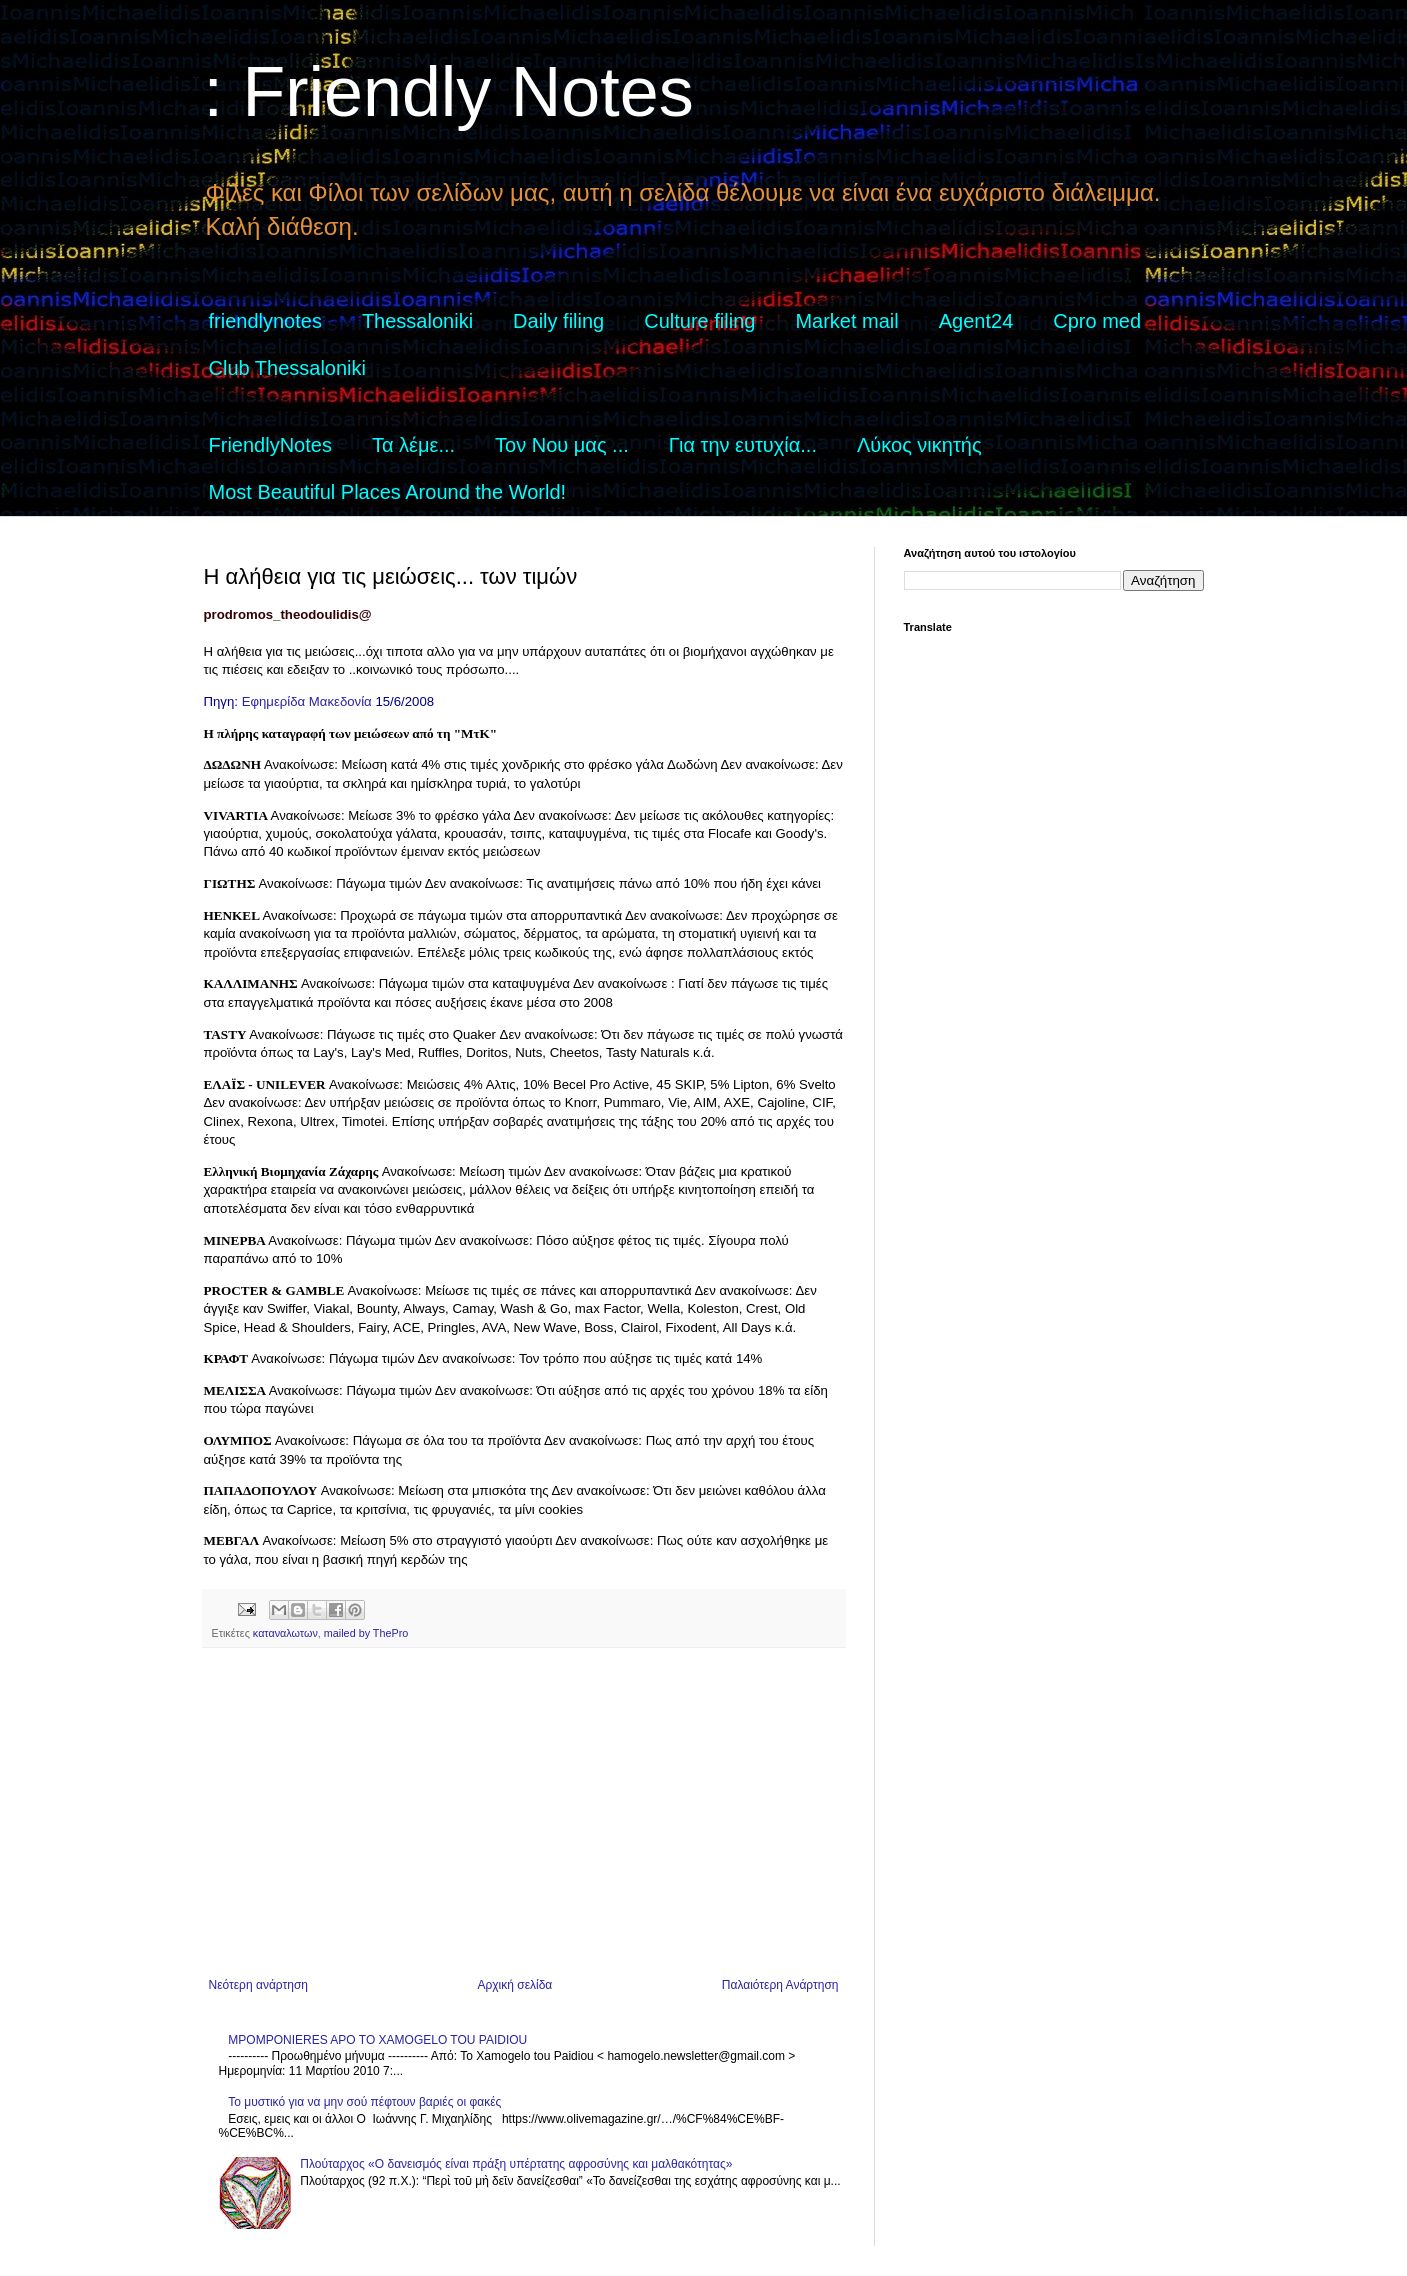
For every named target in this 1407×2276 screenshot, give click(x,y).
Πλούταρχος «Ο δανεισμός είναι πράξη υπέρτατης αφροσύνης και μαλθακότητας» (516, 2164)
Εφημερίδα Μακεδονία (307, 701)
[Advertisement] (524, 1813)
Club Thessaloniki (288, 368)
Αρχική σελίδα (514, 1985)
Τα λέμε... (413, 445)
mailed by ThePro (366, 1633)
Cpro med (1097, 321)
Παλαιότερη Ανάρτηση (780, 1985)
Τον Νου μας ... (562, 445)
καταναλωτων (285, 1633)
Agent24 (976, 321)
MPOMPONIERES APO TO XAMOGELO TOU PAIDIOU (377, 2040)
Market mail (846, 321)
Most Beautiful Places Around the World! (388, 492)
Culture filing (699, 321)
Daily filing (558, 321)
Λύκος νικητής (919, 445)
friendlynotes (265, 321)
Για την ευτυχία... (743, 445)
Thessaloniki (417, 321)
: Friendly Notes (449, 92)
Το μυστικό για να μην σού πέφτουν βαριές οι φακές (364, 2102)
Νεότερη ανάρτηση (258, 1985)
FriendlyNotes (270, 445)
